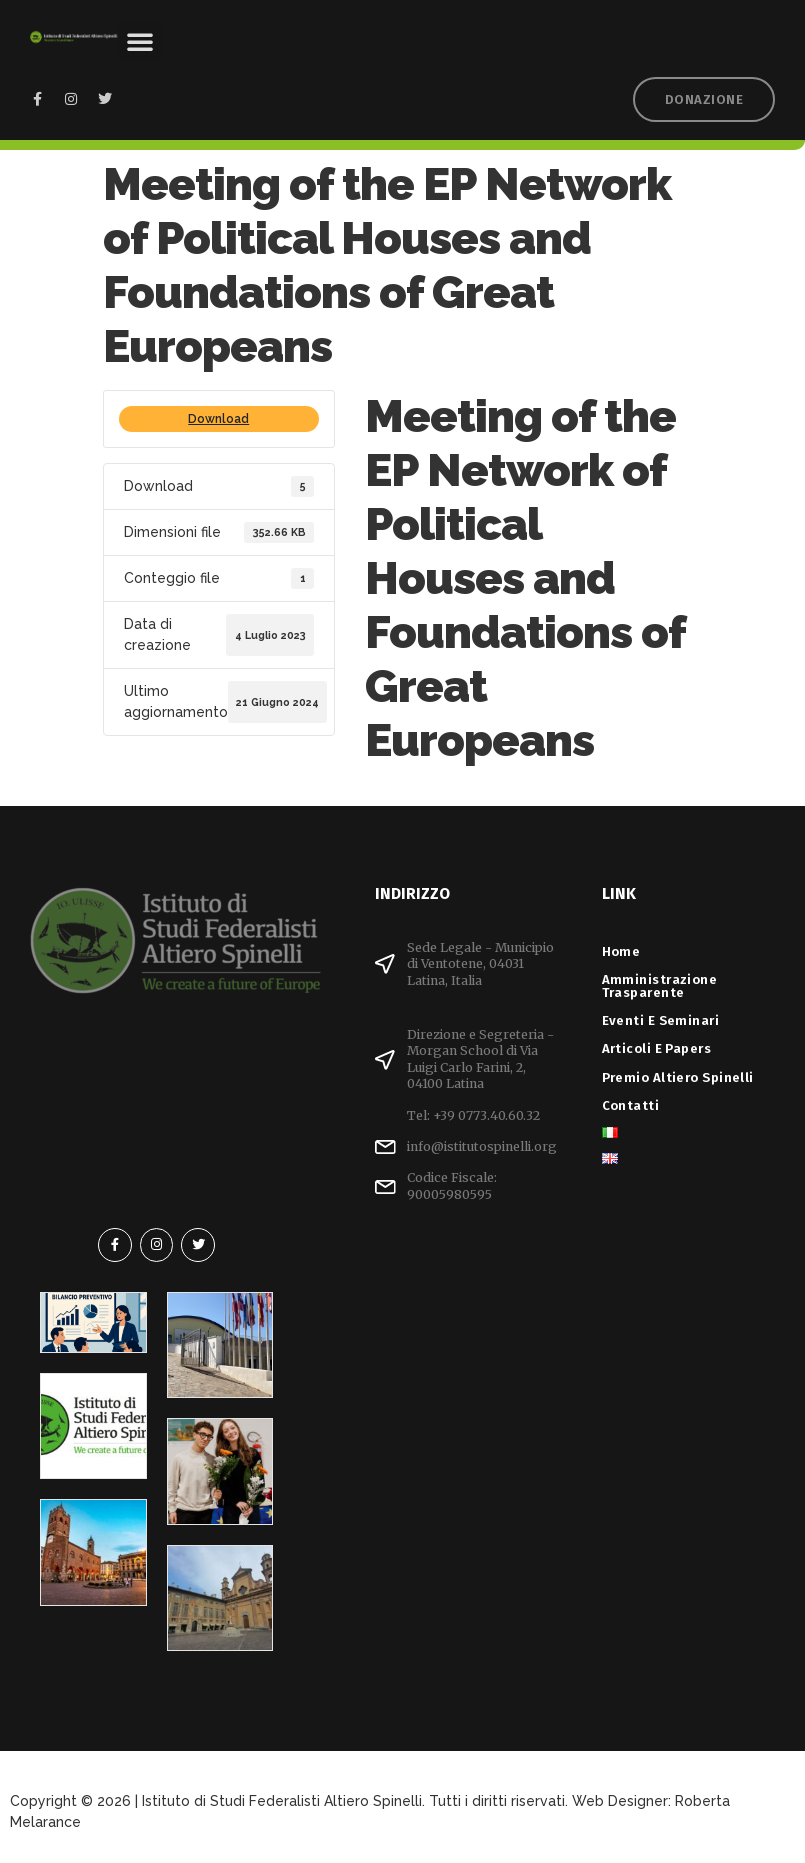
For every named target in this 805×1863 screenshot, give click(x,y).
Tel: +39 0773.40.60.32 (473, 1115)
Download (218, 419)
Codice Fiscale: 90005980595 (452, 1185)
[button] (140, 41)
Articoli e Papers (662, 1048)
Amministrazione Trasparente (660, 986)
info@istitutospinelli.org (482, 1146)
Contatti (631, 1105)
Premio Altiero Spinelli (678, 1077)
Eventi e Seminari (666, 1020)
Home (621, 951)
